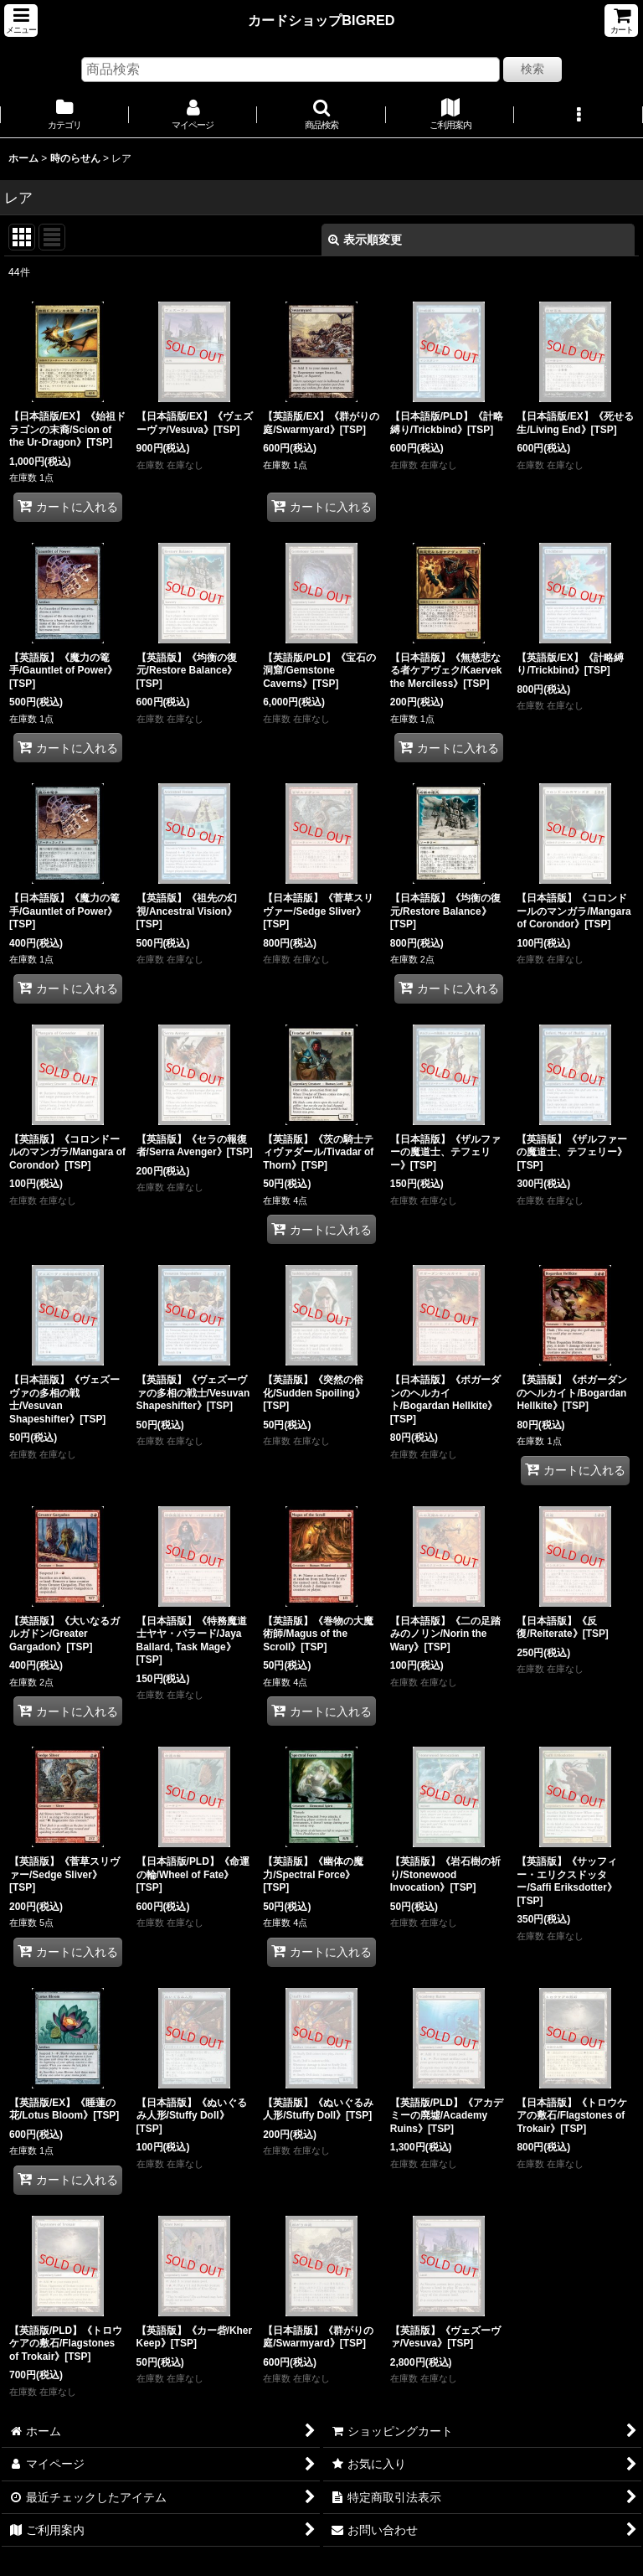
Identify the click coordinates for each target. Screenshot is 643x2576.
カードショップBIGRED (321, 20)
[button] (21, 20)
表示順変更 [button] (365, 239)
